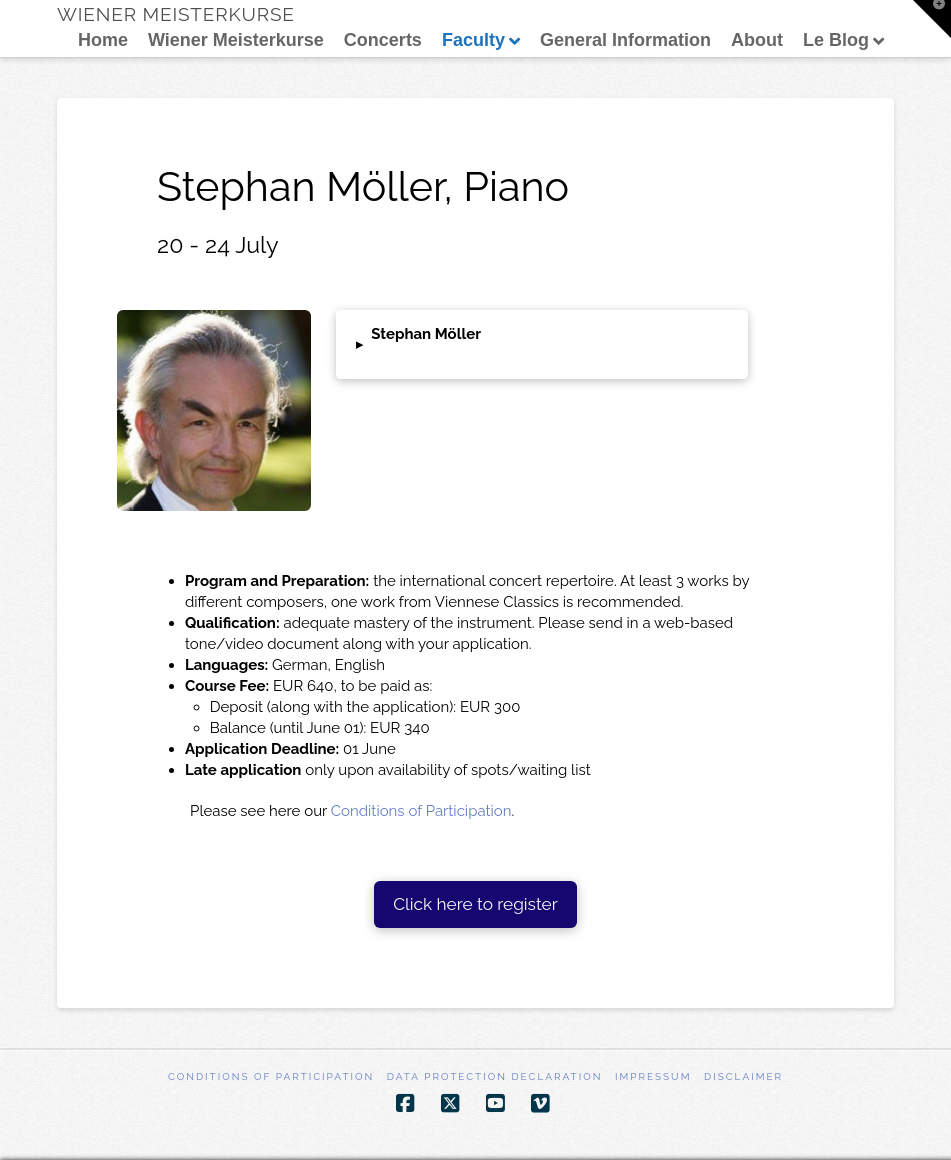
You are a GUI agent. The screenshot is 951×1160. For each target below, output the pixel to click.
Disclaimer (743, 1076)
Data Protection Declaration (495, 1076)
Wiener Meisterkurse (176, 14)
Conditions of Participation (421, 811)
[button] (542, 344)
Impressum (653, 1076)
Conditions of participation (271, 1076)
